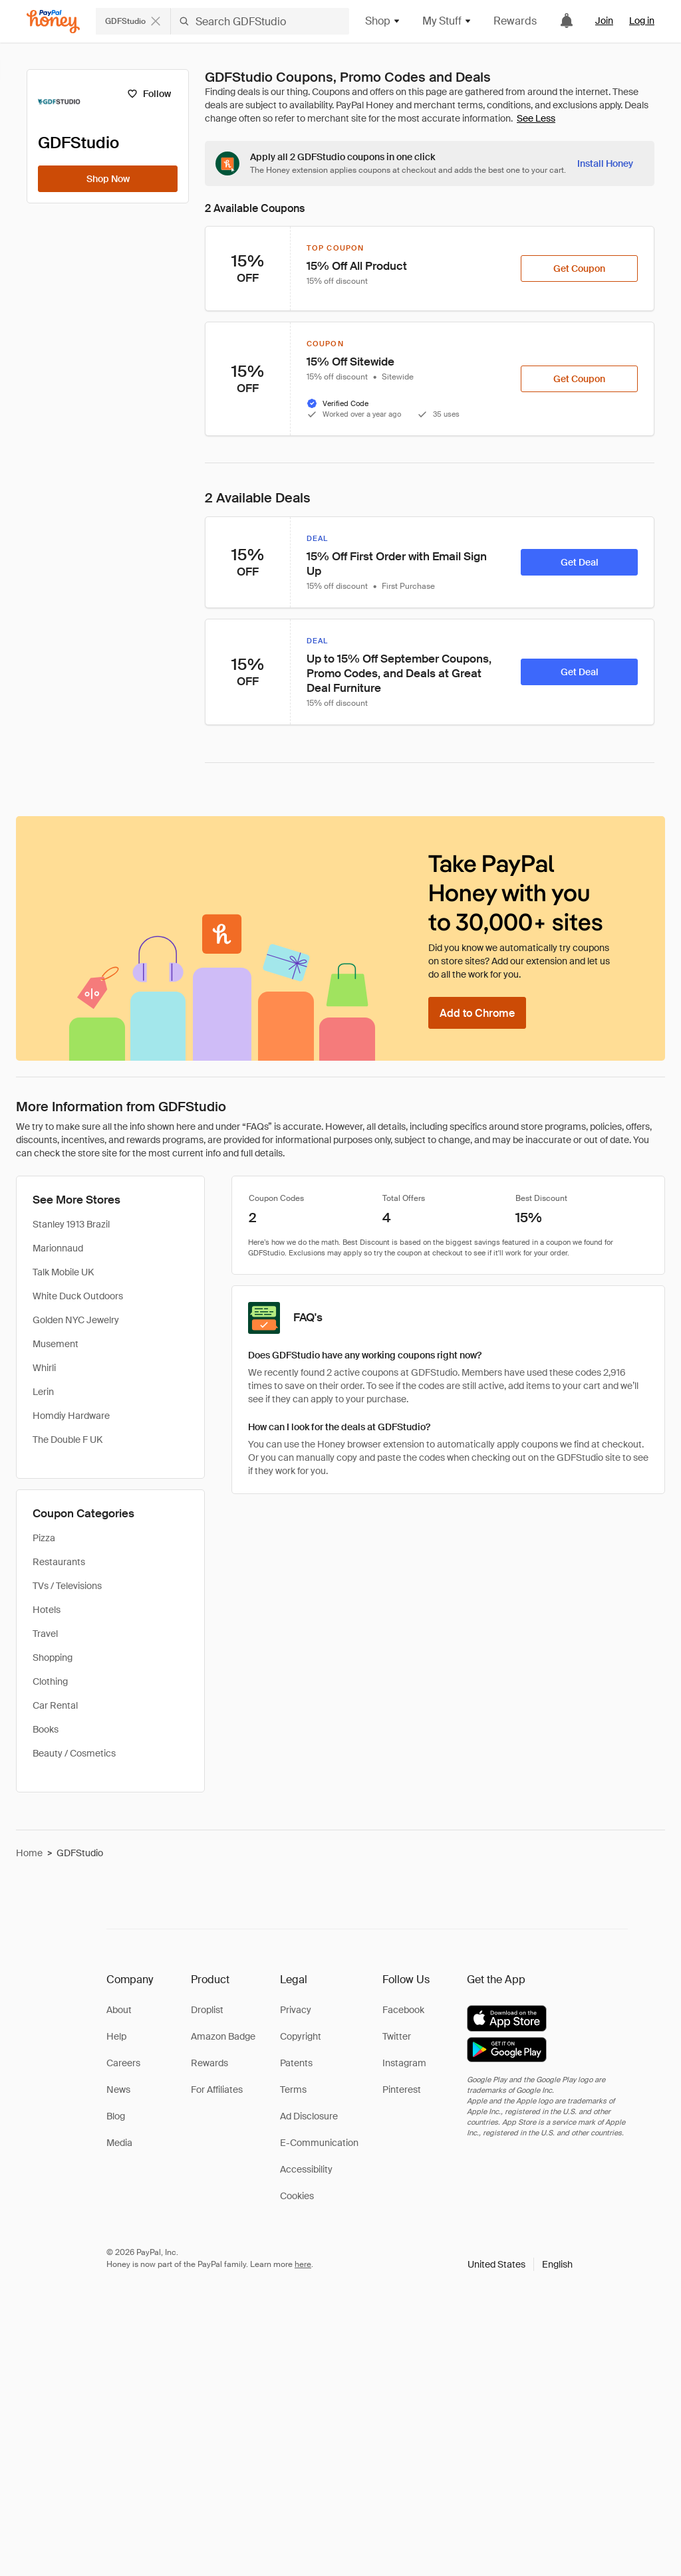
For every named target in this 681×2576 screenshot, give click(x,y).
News (118, 2089)
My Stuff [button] (447, 21)
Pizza (44, 1538)
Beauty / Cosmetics (74, 1753)
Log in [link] (641, 21)
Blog (115, 2116)
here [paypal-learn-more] (303, 2264)
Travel (45, 1634)
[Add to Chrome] (477, 1013)
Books (46, 1729)
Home (29, 1853)
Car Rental (55, 1705)
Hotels (47, 1610)
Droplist (207, 2010)
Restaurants (59, 1562)
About (119, 2010)
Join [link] (604, 21)
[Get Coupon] (579, 268)
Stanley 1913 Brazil (71, 1224)
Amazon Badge (223, 2036)
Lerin (43, 1392)
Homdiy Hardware (71, 1416)
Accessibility (306, 2169)
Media (119, 2143)
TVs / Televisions (67, 1586)
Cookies (297, 2196)
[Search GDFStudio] (260, 21)
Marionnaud (58, 1248)
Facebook (403, 2010)
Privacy (295, 2010)
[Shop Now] (108, 178)
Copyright (300, 2036)
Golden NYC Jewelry (76, 1320)
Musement (55, 1344)
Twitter (396, 2036)
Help (116, 2036)
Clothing (50, 1681)
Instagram (404, 2063)
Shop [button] (383, 21)
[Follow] (149, 93)
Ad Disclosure (309, 2116)
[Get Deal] (579, 562)
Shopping (52, 1658)
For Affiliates (217, 2089)
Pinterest (401, 2089)
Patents (296, 2063)
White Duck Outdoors (78, 1296)
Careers (123, 2063)
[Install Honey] (605, 163)
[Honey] (53, 21)
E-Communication (319, 2143)
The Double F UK (67, 1440)
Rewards (515, 21)
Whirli (44, 1368)
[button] (520, 2264)
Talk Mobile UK (63, 1272)
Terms (293, 2089)
